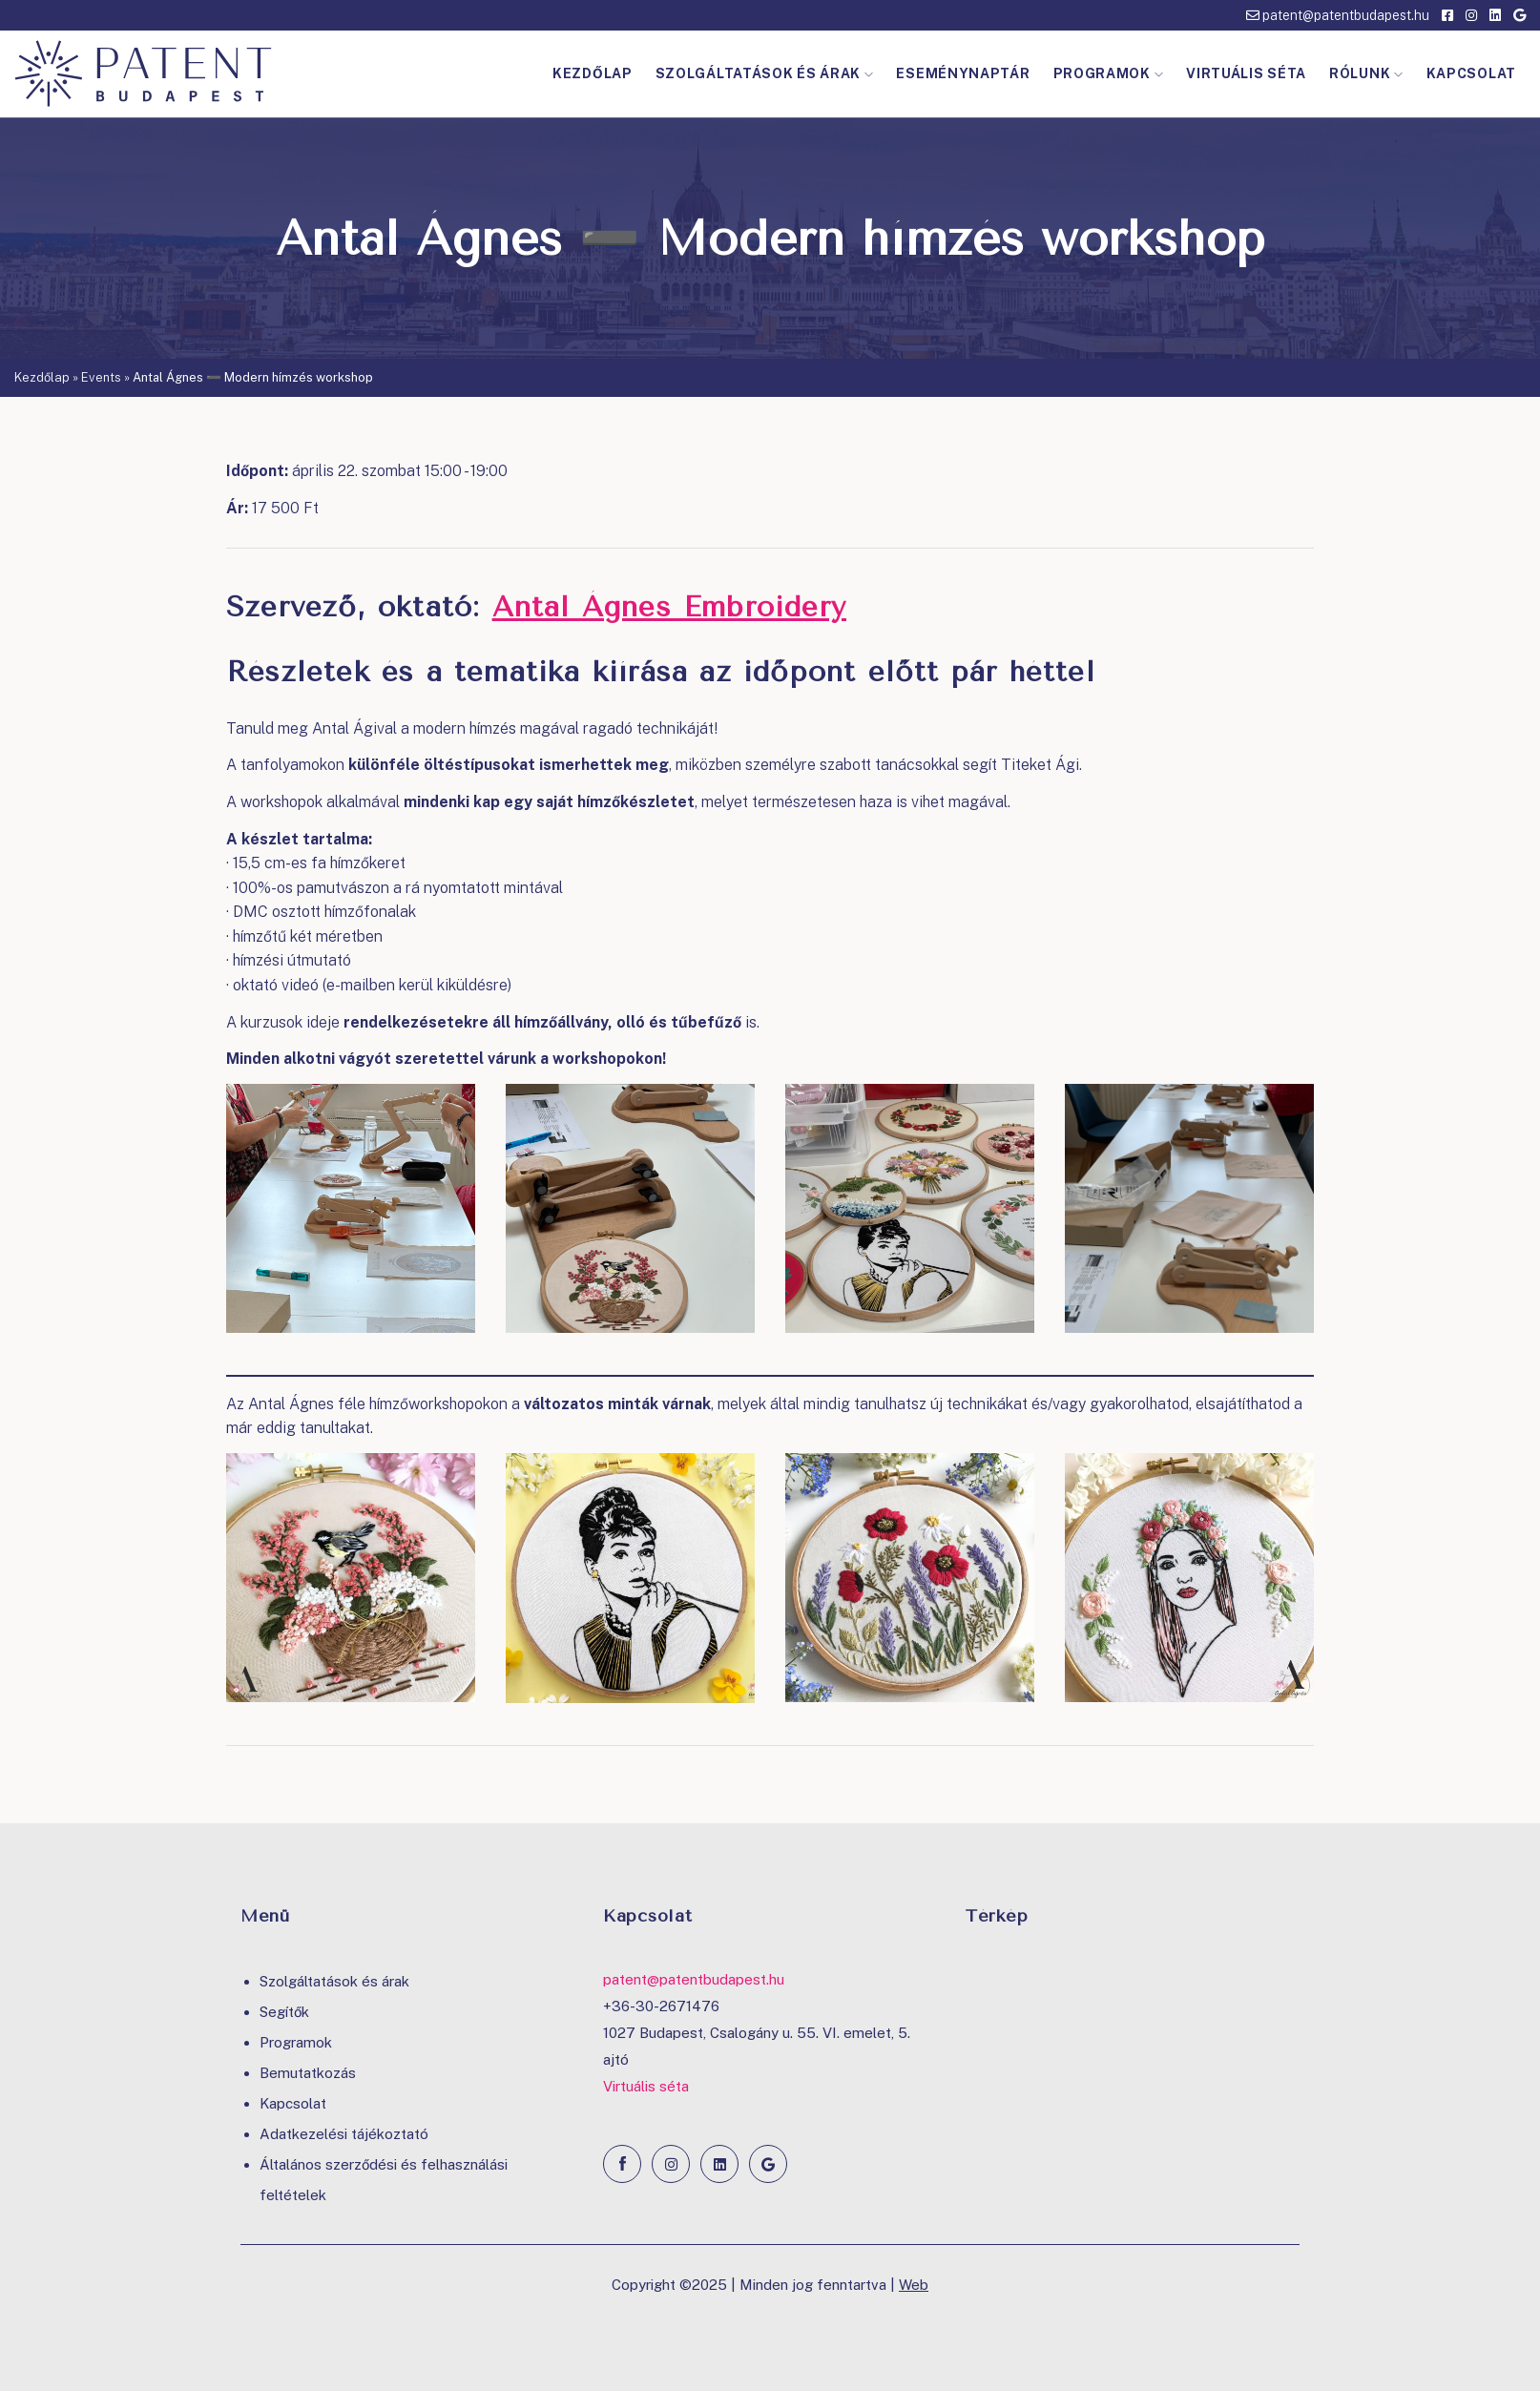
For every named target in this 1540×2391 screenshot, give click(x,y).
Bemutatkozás (308, 2073)
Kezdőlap (592, 73)
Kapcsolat (1471, 73)
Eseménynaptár (963, 73)
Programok (1108, 73)
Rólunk (1366, 73)
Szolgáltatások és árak (765, 73)
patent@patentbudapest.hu (1337, 15)
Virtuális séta (1246, 73)
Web (913, 2285)
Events (101, 377)
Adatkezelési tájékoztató (344, 2134)
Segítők (284, 2012)
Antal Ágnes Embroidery (669, 607)
